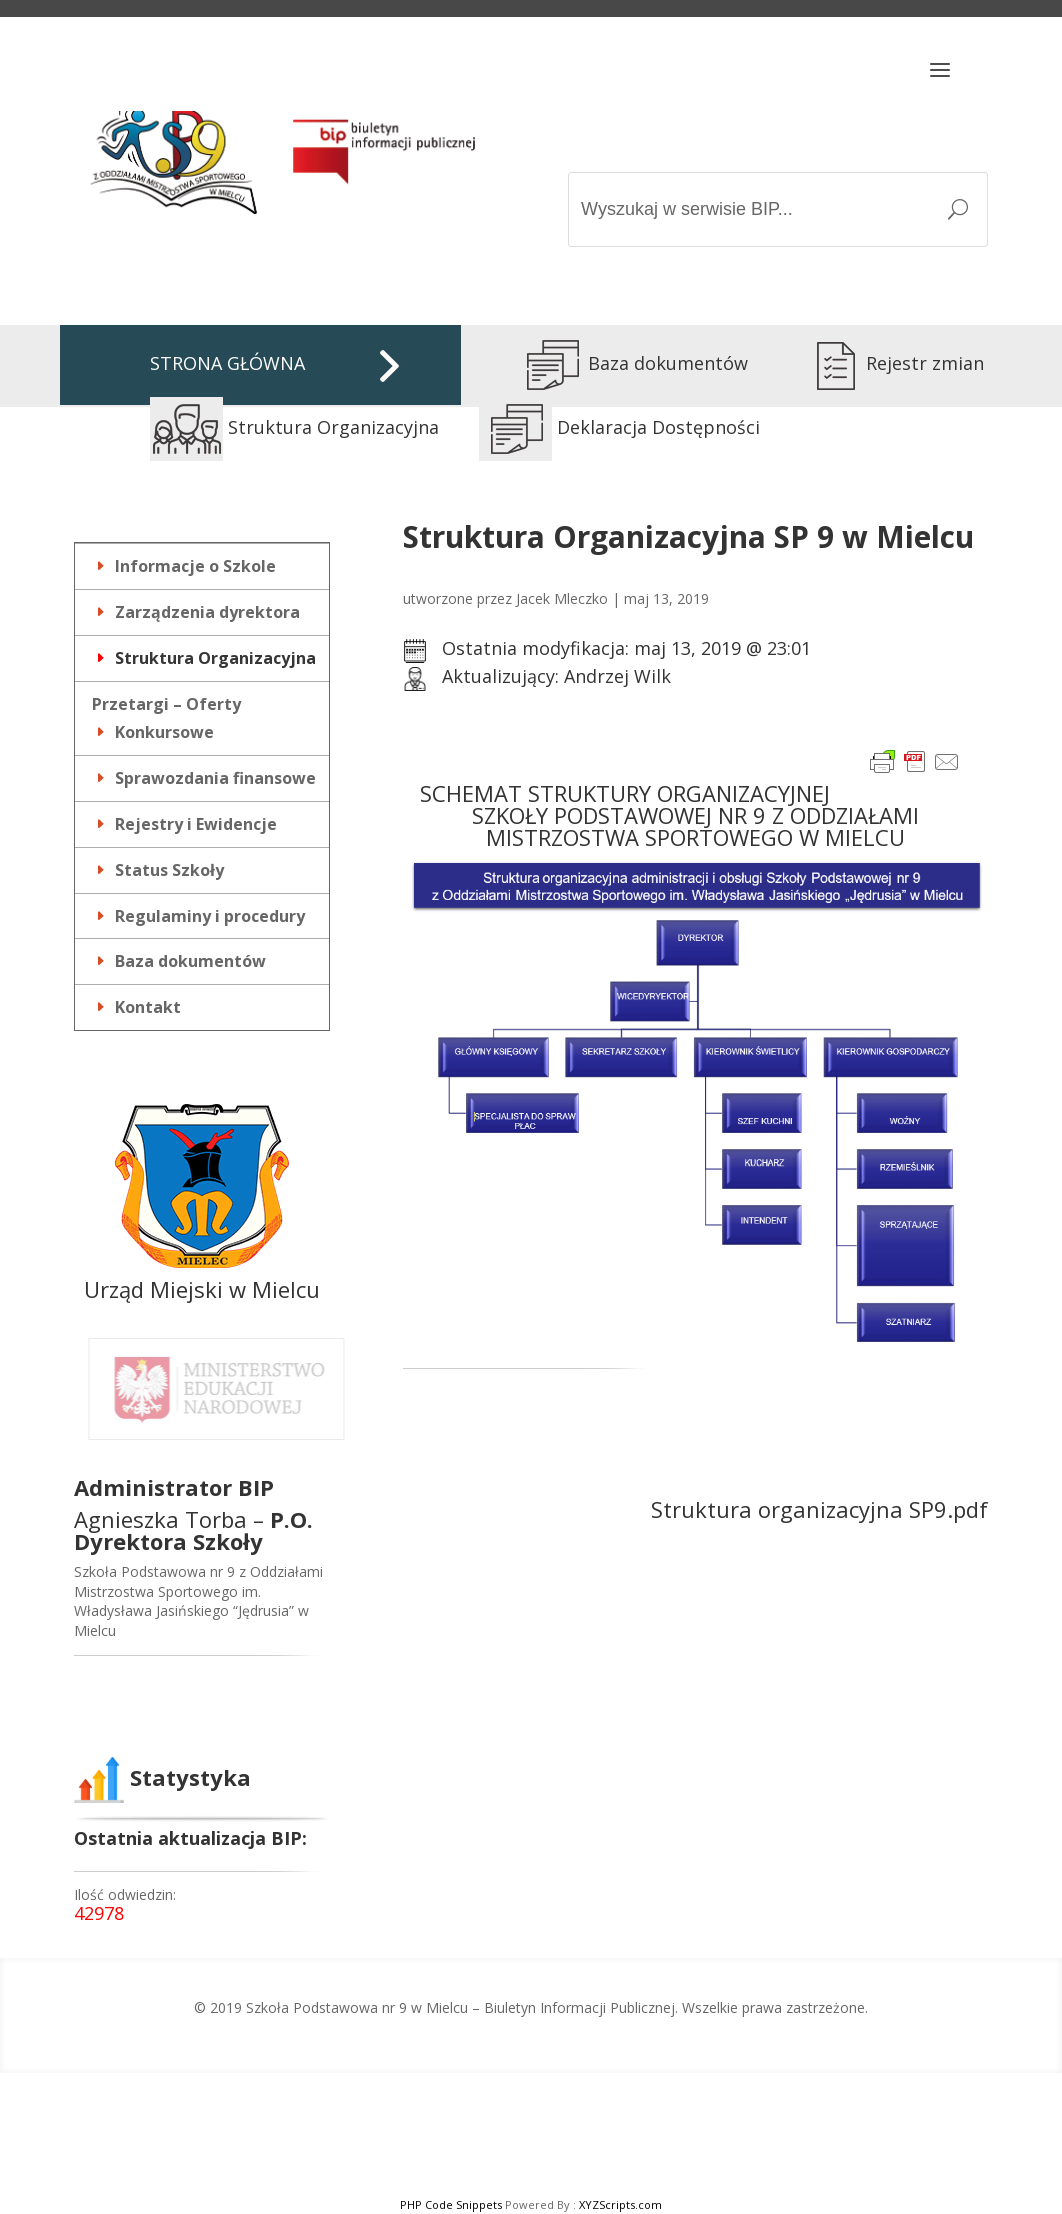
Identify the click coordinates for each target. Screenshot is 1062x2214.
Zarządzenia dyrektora (207, 612)
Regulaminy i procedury (210, 916)
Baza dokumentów (631, 363)
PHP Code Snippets (451, 2204)
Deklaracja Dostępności (619, 427)
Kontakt (148, 1007)
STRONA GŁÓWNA (227, 363)
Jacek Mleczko (562, 598)
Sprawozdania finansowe (215, 778)
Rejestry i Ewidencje (196, 824)
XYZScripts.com (620, 2204)
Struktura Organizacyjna (294, 427)
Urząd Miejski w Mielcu (202, 1289)
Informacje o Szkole (195, 566)
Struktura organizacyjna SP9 (799, 1509)
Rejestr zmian (888, 363)
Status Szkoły (169, 870)
